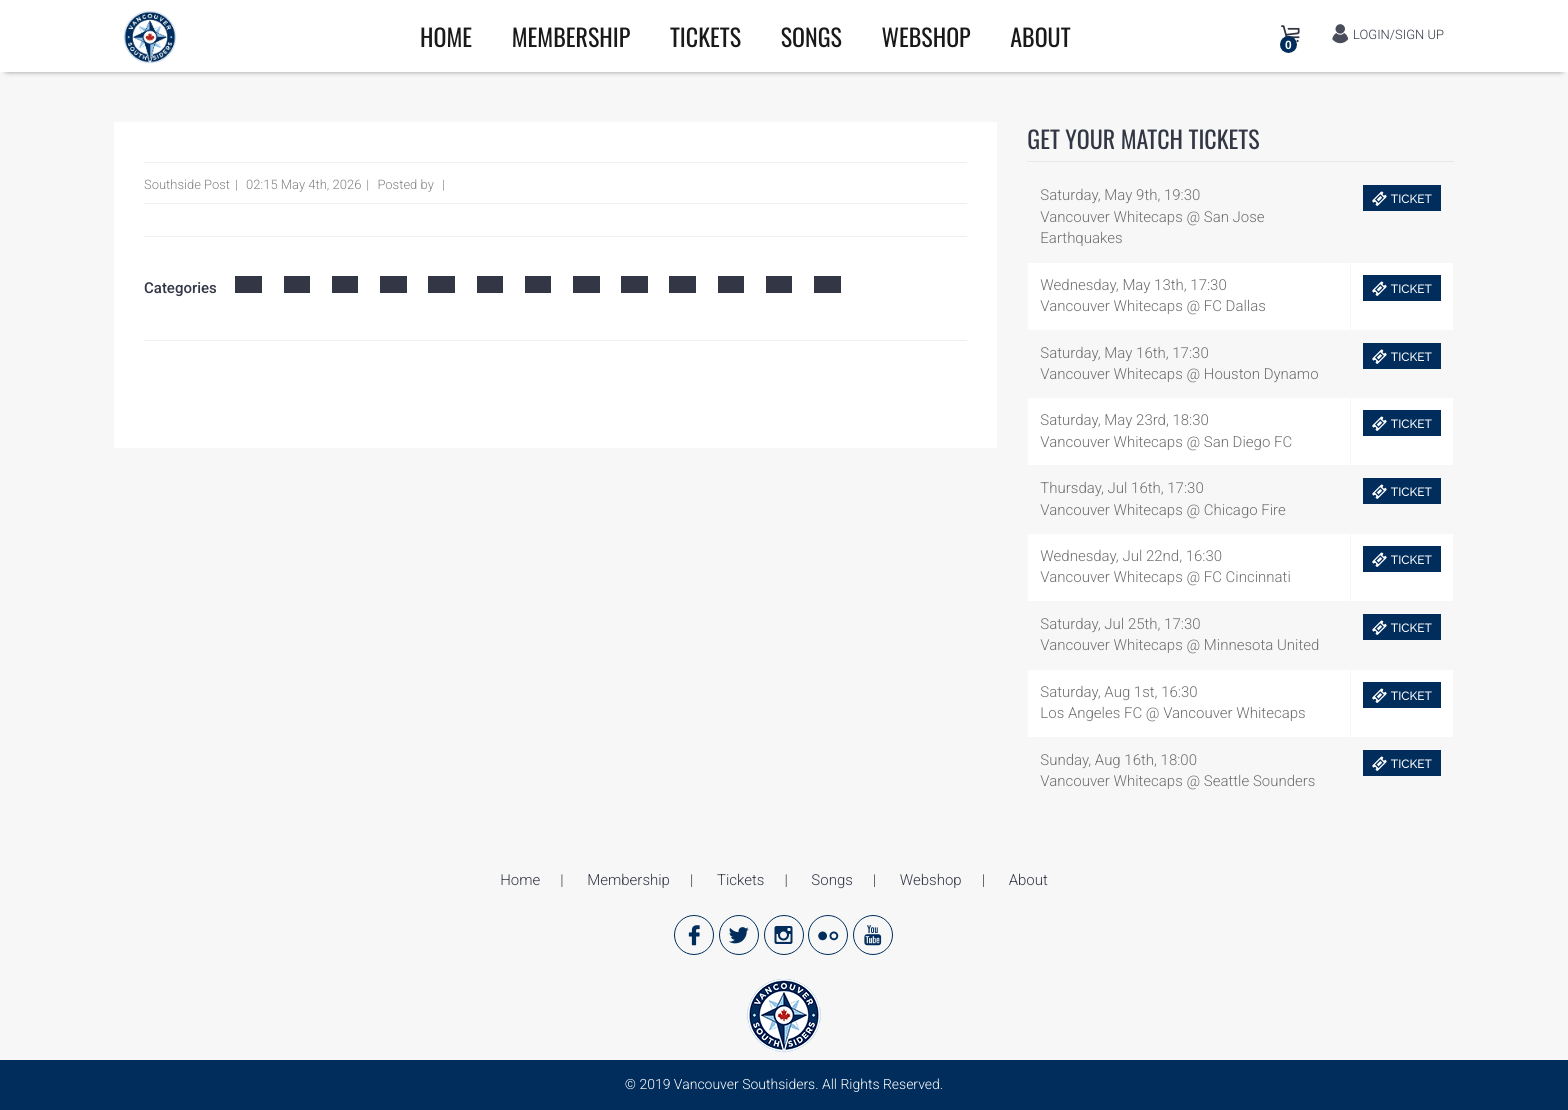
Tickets (705, 36)
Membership (571, 36)
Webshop (926, 36)
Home (446, 36)
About (1040, 36)
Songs (811, 36)
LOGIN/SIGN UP (1387, 35)
